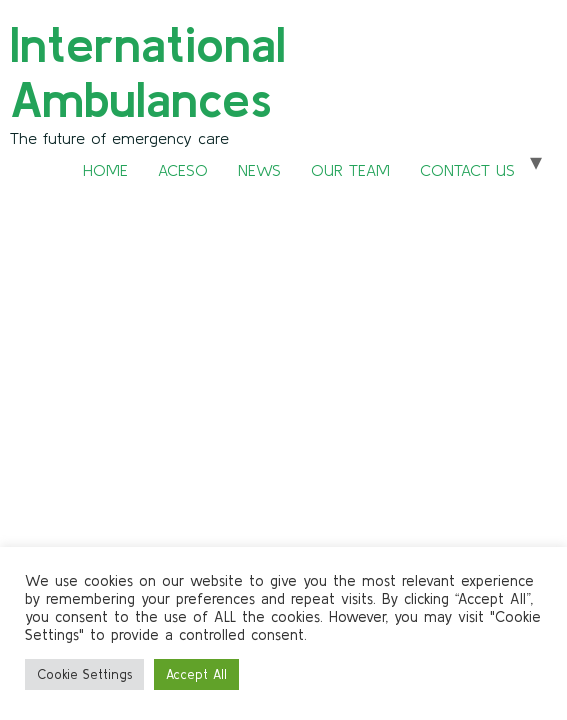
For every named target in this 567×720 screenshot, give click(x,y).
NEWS (259, 170)
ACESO (183, 170)
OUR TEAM (350, 170)
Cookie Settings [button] (84, 674)
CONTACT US (467, 170)
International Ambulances (148, 71)
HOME (105, 170)
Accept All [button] (196, 674)
